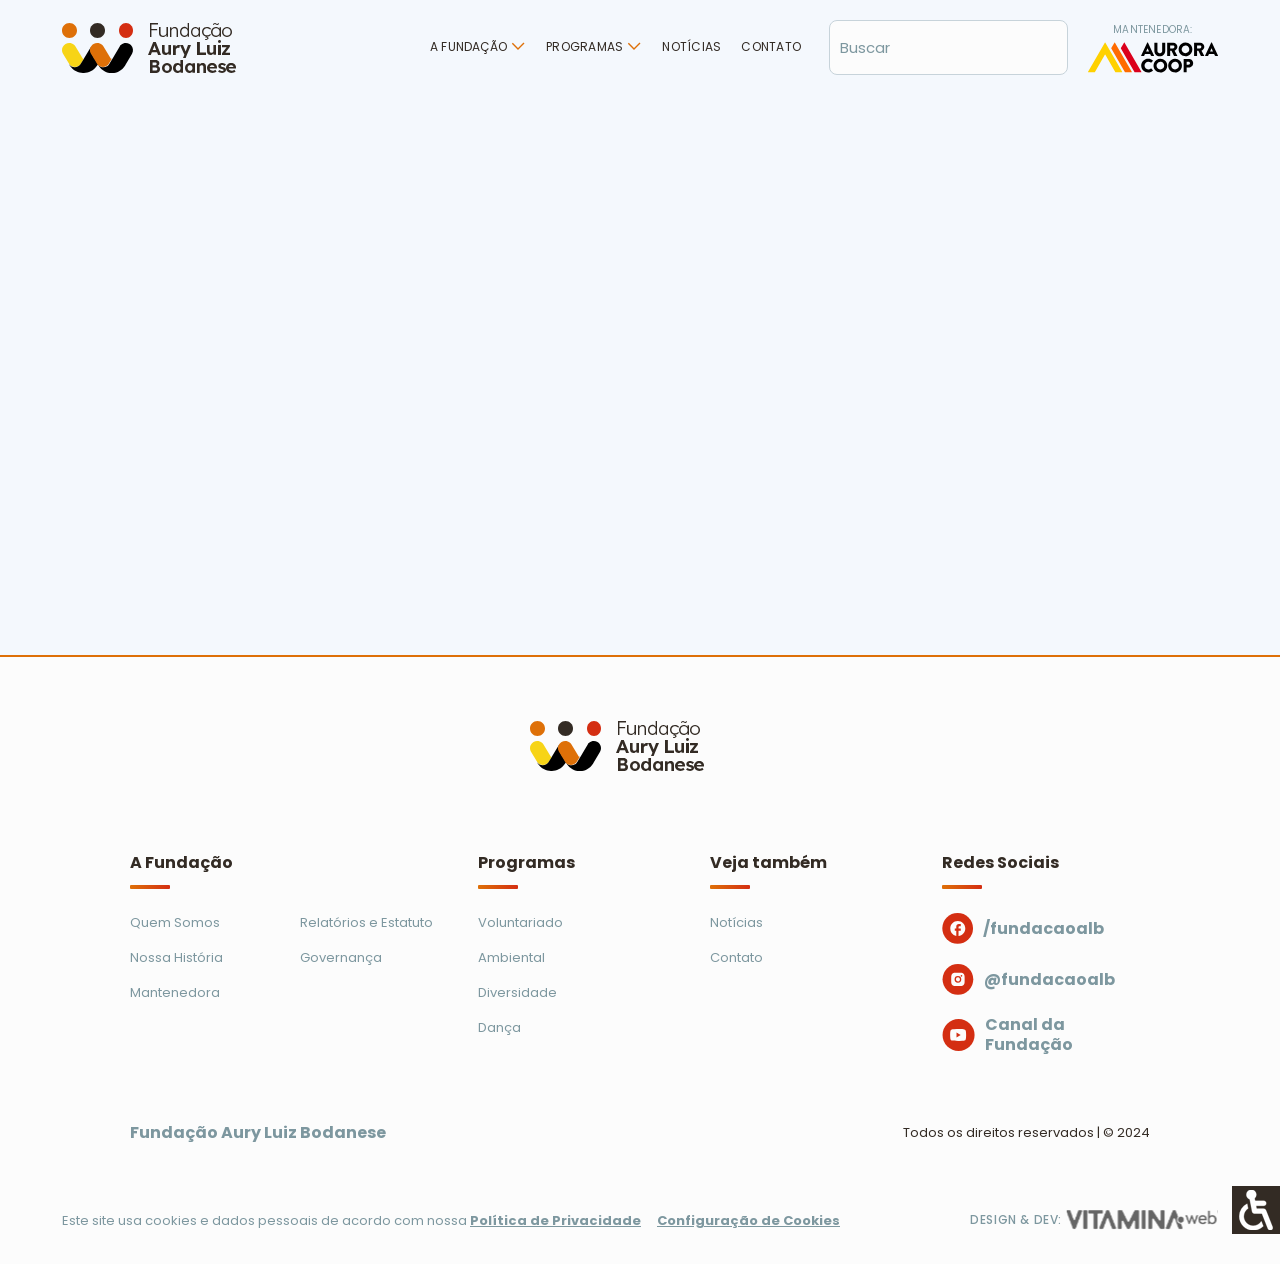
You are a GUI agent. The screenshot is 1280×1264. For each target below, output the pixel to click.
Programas (584, 46)
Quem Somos (175, 922)
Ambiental (511, 957)
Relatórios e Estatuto (366, 922)
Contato (771, 46)
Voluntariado (520, 922)
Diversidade (517, 992)
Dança (499, 1027)
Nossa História (176, 957)
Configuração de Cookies (748, 1220)
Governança (341, 957)
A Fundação (468, 46)
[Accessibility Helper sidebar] (1256, 1210)
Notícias (691, 46)
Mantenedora (175, 992)
